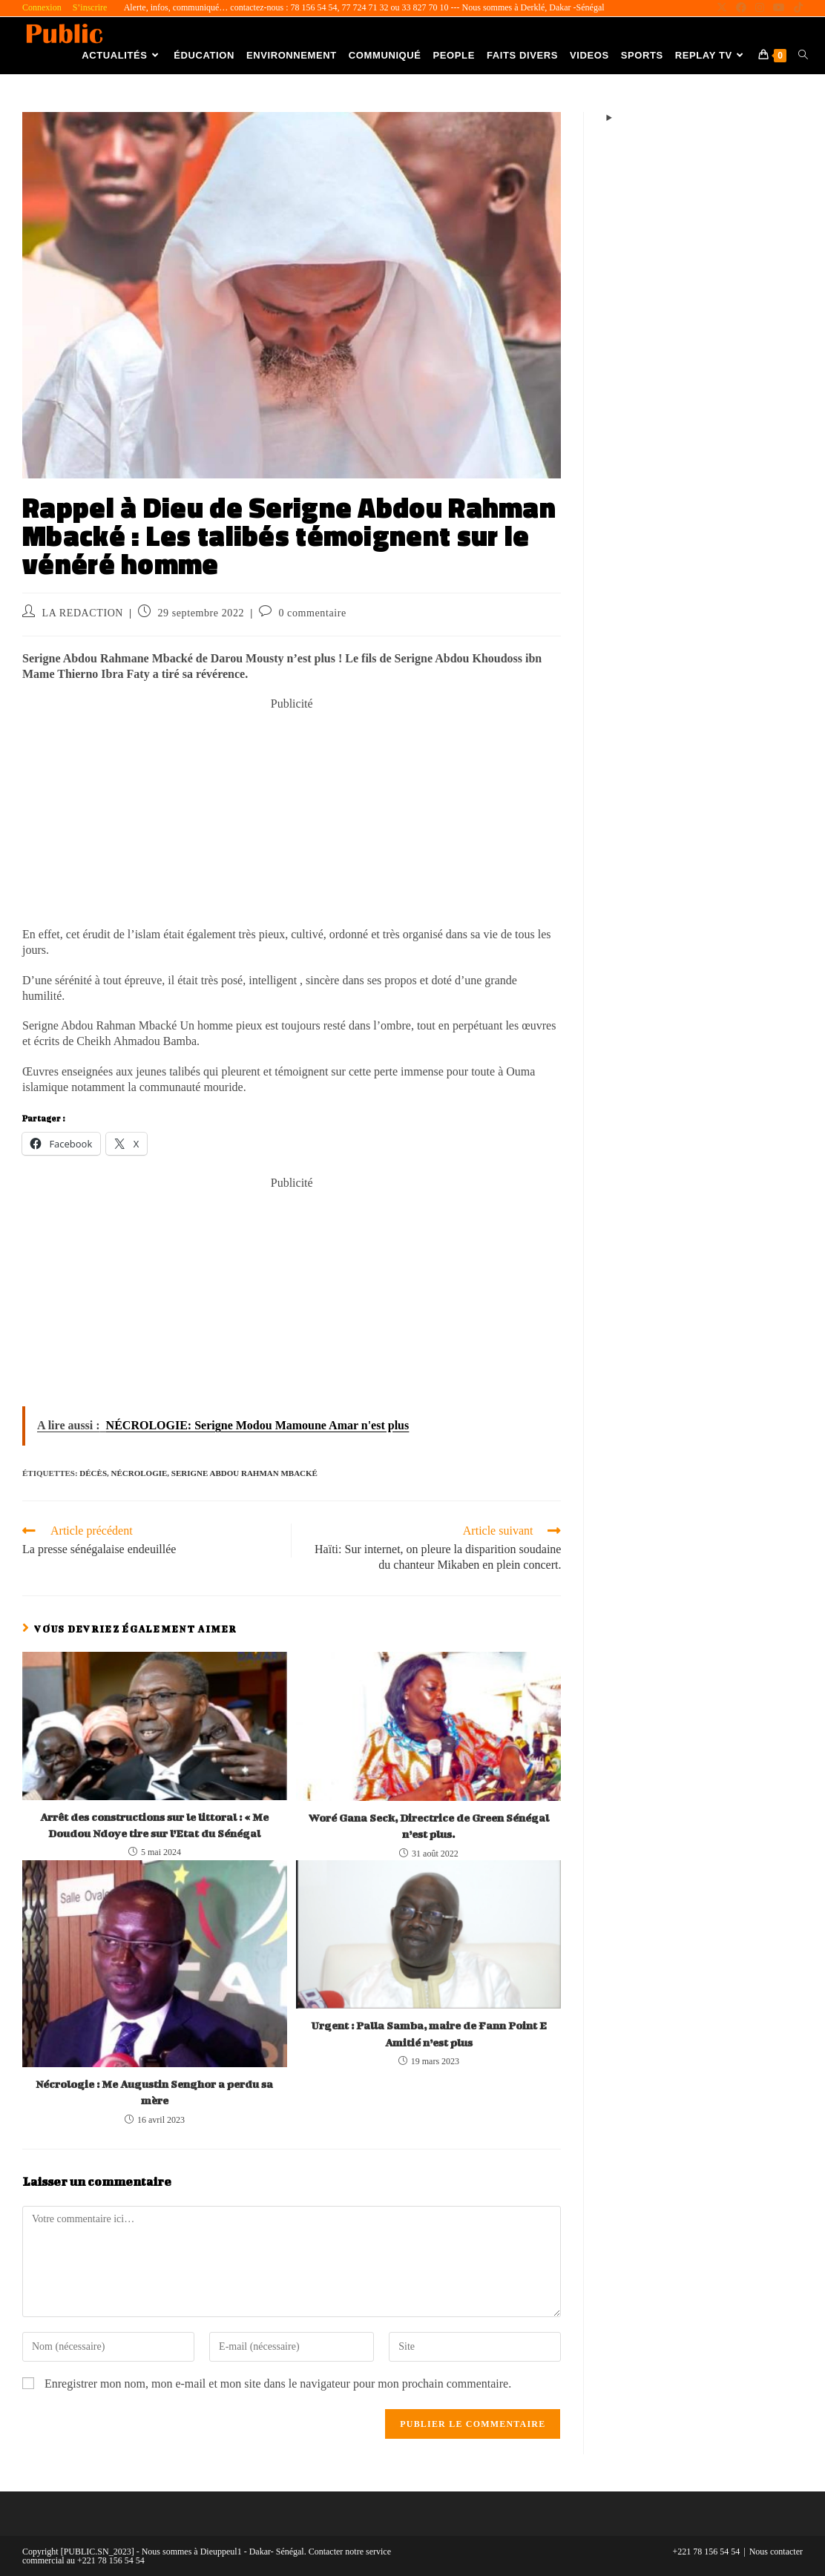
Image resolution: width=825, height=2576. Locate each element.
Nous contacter (776, 2551)
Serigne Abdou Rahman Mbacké (244, 1473)
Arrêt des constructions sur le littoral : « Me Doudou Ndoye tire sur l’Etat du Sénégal (154, 1825)
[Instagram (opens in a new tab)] (760, 8)
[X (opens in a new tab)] (722, 8)
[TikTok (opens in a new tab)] (796, 8)
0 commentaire (312, 613)
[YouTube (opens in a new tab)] (779, 8)
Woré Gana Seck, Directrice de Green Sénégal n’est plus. (429, 1825)
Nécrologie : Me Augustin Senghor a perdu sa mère (154, 2092)
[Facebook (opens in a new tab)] (741, 8)
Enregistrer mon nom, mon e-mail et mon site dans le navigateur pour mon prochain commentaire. (278, 2383)
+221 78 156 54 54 (706, 2551)
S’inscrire (90, 7)
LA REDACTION (82, 613)
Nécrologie (139, 1473)
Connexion (42, 7)
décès (93, 1473)
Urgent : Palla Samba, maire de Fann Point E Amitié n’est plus (429, 2033)
